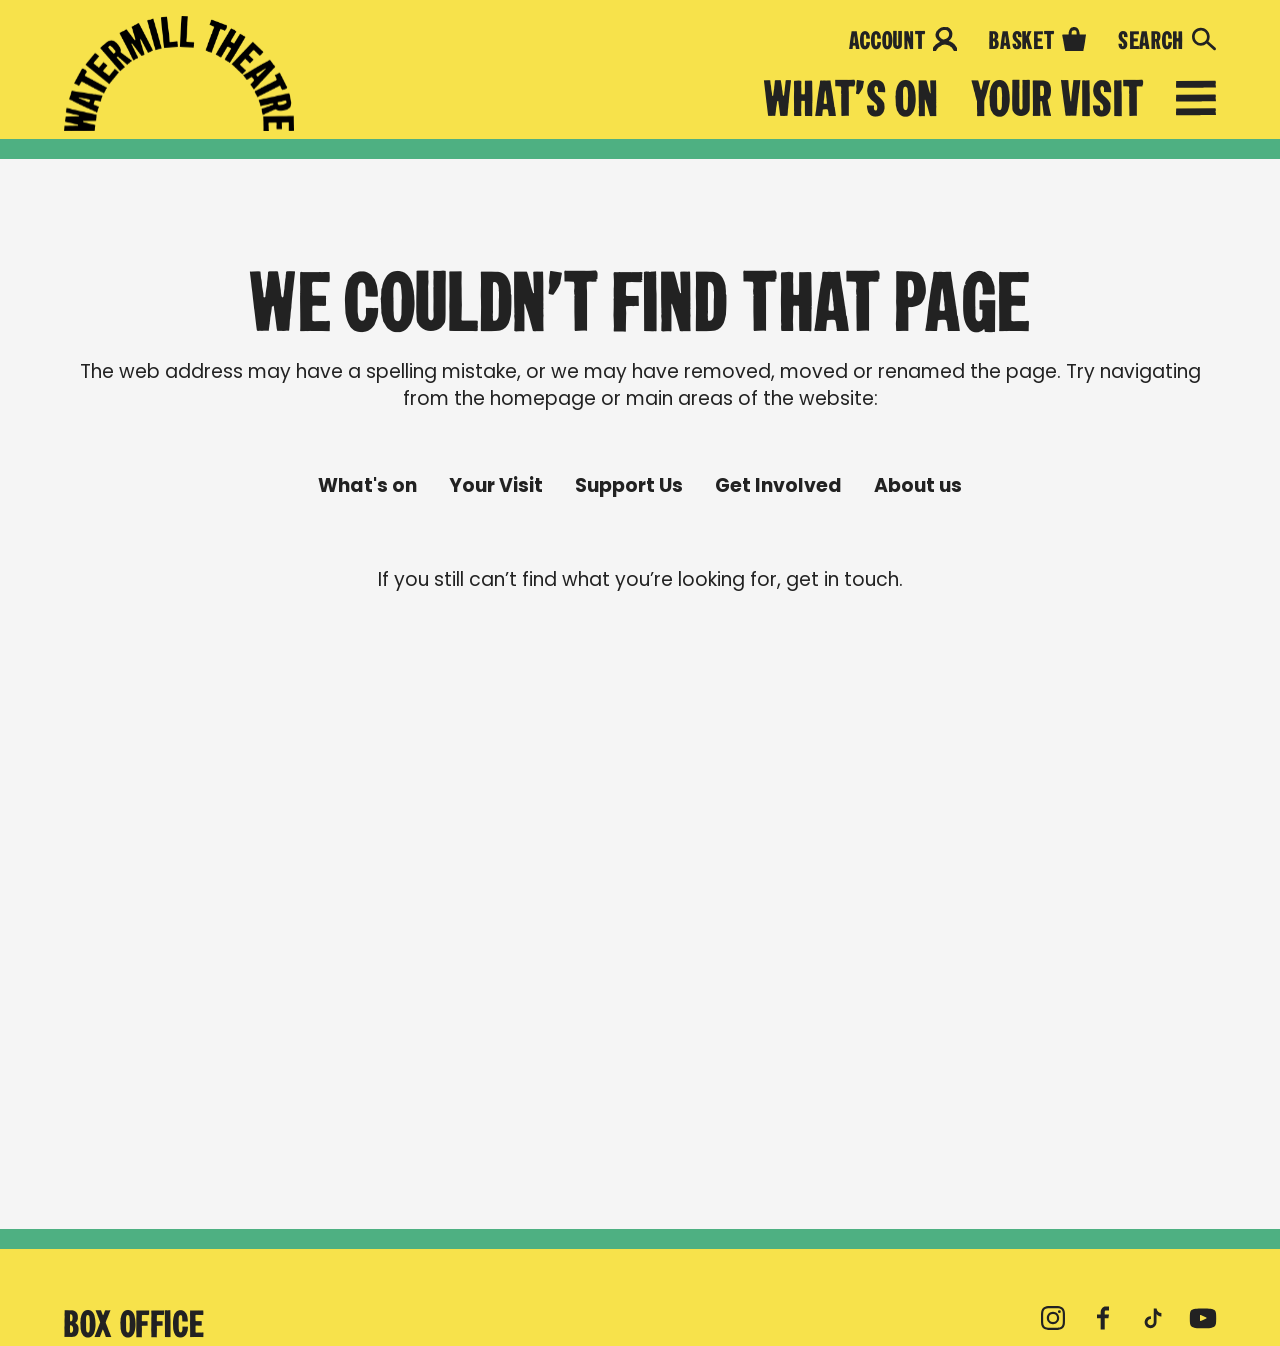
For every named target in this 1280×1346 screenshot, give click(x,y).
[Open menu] (1196, 102)
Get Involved (778, 486)
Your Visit (1057, 99)
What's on (851, 99)
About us (918, 486)
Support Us (629, 486)
